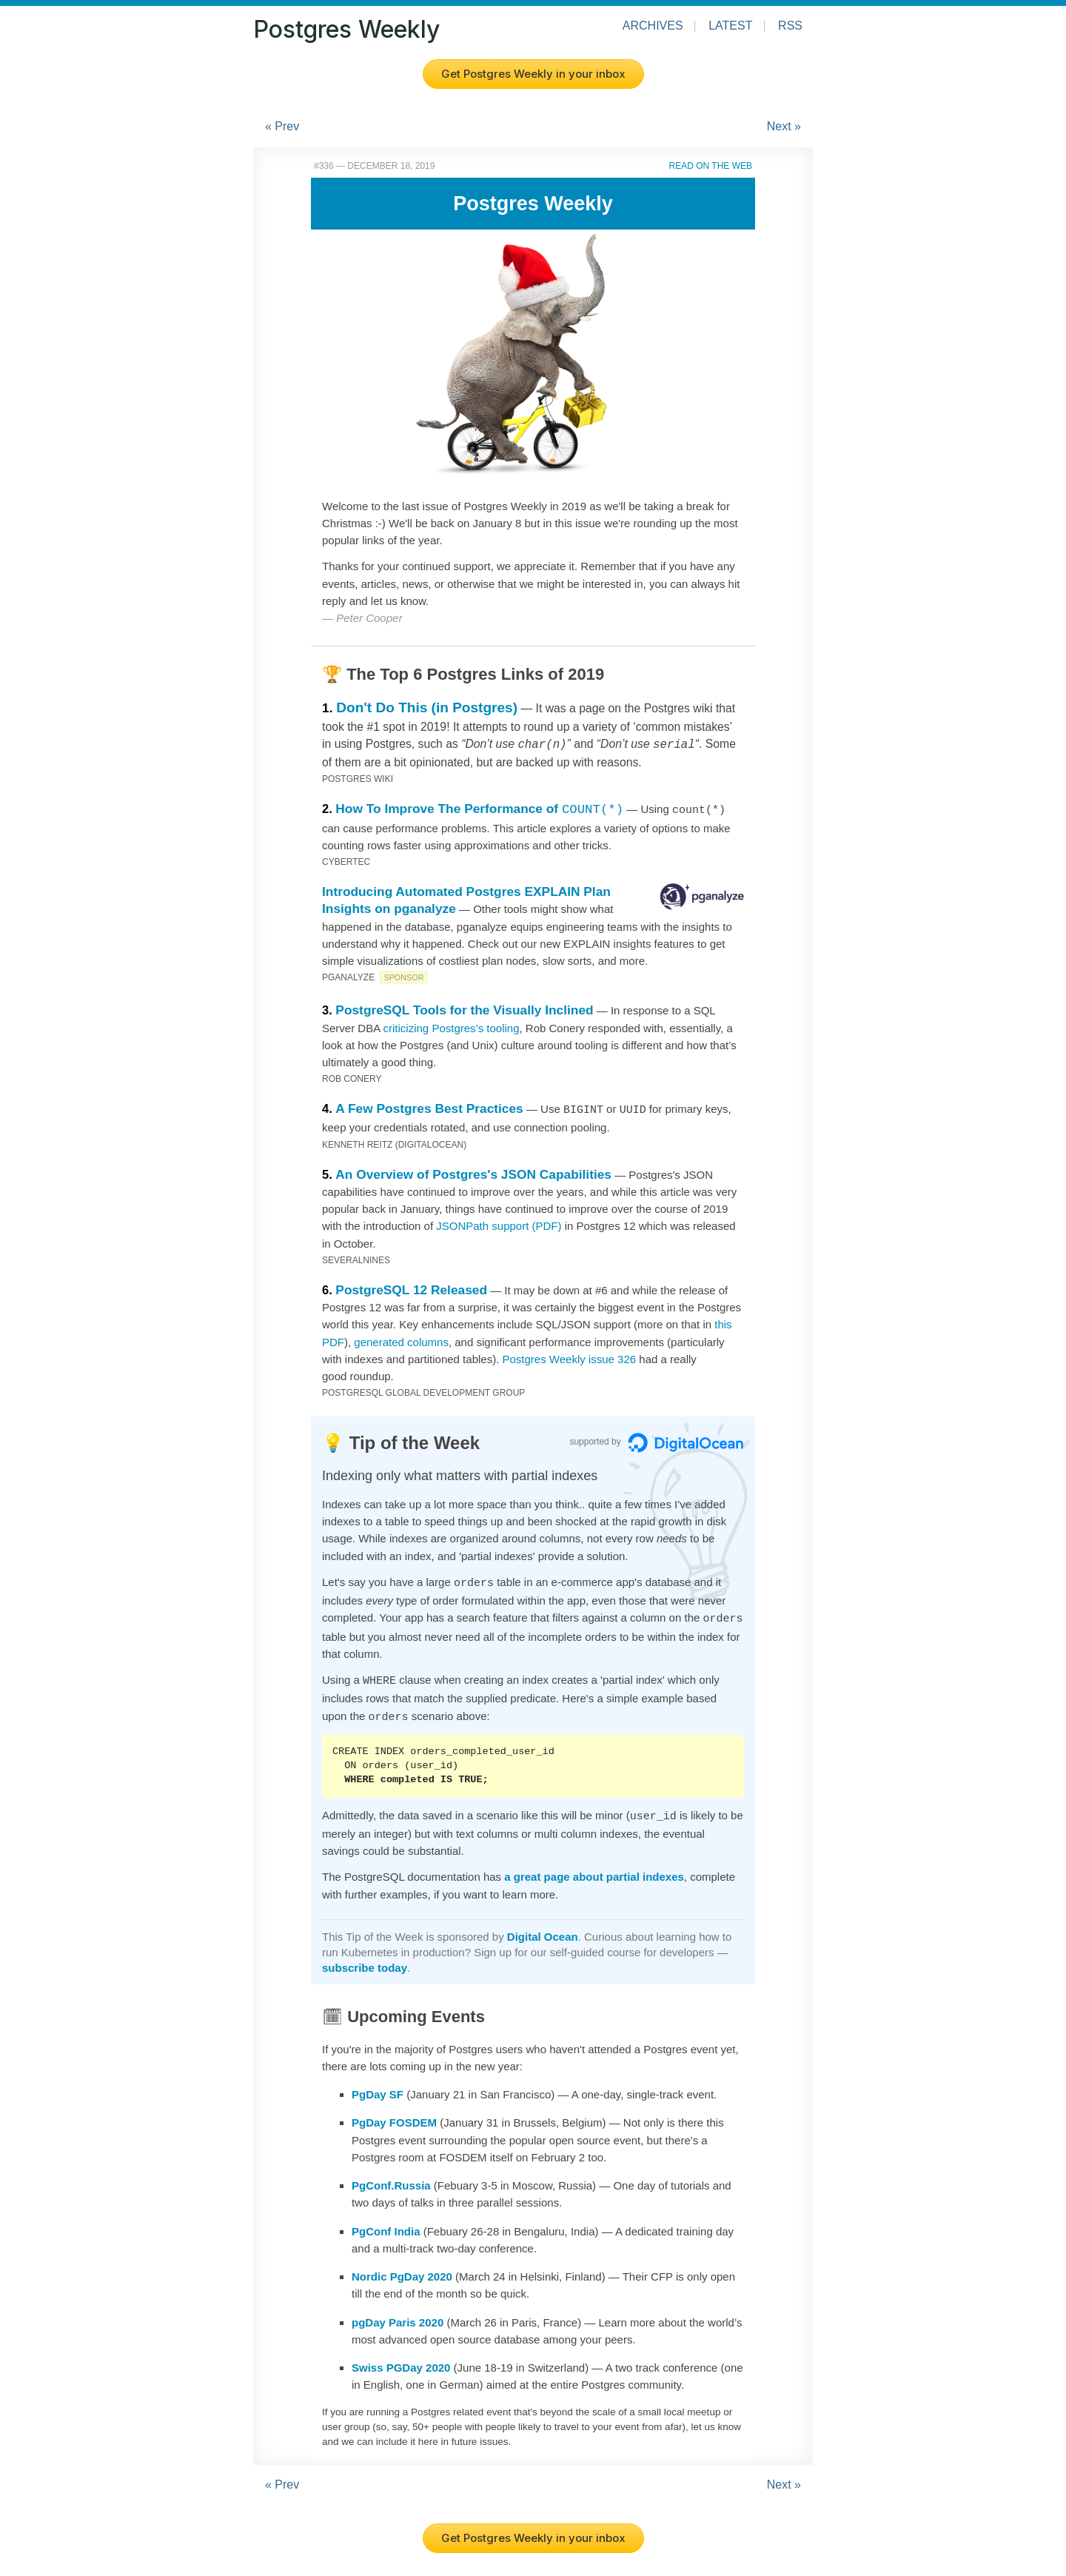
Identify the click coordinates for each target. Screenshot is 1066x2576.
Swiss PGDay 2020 (401, 2356)
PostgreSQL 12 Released (411, 1286)
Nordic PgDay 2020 (402, 2265)
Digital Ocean (542, 1925)
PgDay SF (377, 2083)
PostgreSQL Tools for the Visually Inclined (464, 1007)
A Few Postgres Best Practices (429, 1106)
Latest (730, 25)
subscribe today (364, 1956)
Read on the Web (710, 166)
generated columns (401, 1338)
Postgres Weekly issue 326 (569, 1355)
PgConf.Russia (391, 2174)
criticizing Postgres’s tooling (451, 1026)
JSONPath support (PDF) (498, 1222)
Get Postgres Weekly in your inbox (533, 74)
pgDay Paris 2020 (397, 2311)
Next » (784, 126)
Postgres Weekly (346, 29)
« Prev (282, 126)
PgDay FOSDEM (394, 2111)
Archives (653, 25)
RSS (790, 25)
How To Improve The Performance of (479, 807)
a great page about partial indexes (594, 1865)
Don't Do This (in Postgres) (426, 707)
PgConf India (386, 2220)
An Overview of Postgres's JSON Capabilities (473, 1170)
